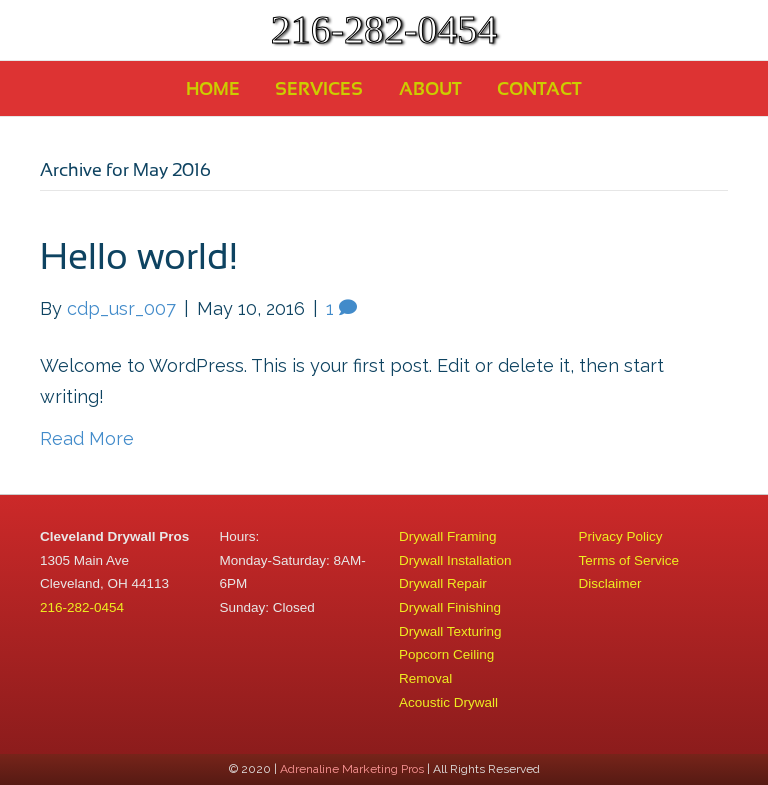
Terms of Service (629, 560)
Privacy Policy (621, 536)
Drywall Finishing (450, 607)
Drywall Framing (448, 536)
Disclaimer (610, 583)
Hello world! (139, 256)
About (430, 88)
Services (319, 88)
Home (213, 88)
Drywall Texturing (450, 631)
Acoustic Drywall (448, 702)
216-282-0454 (82, 607)
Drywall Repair (443, 583)
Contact (539, 88)
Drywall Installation (455, 560)
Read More (87, 438)
